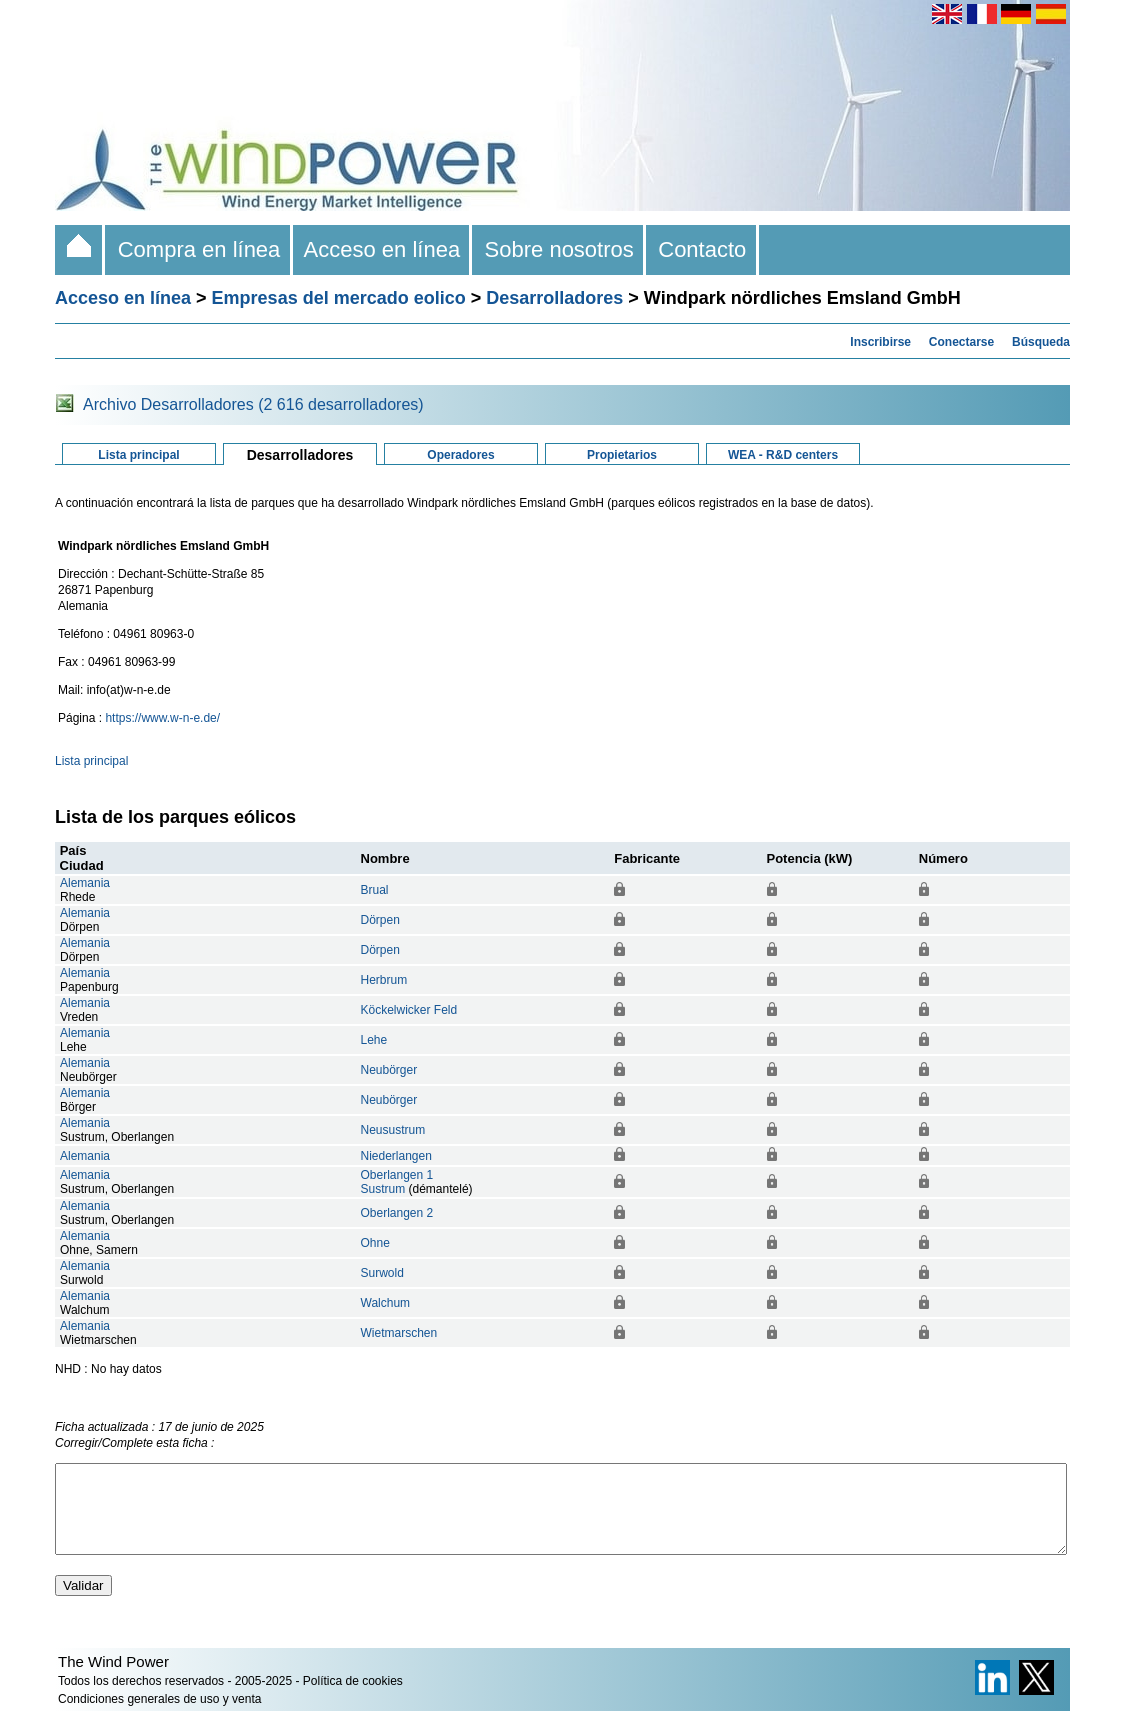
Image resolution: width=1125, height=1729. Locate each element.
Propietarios (622, 455)
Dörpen (380, 920)
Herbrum (384, 980)
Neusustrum (393, 1130)
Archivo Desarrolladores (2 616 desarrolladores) (253, 404)
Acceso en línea (383, 249)
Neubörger (389, 1070)
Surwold (382, 1273)
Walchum (386, 1303)
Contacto (702, 249)
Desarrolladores (554, 298)
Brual (375, 890)
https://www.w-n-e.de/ (162, 718)
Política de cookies (353, 1699)
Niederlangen (396, 1156)
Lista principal (138, 455)
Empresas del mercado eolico (339, 298)
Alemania (85, 883)
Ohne (375, 1243)
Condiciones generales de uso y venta (159, 1717)
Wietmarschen (399, 1333)
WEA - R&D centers (783, 455)
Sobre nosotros (559, 249)
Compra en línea (198, 249)
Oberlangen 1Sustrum (397, 1182)
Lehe (374, 1040)
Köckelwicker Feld (409, 1010)
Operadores (460, 455)
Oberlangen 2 (397, 1213)
